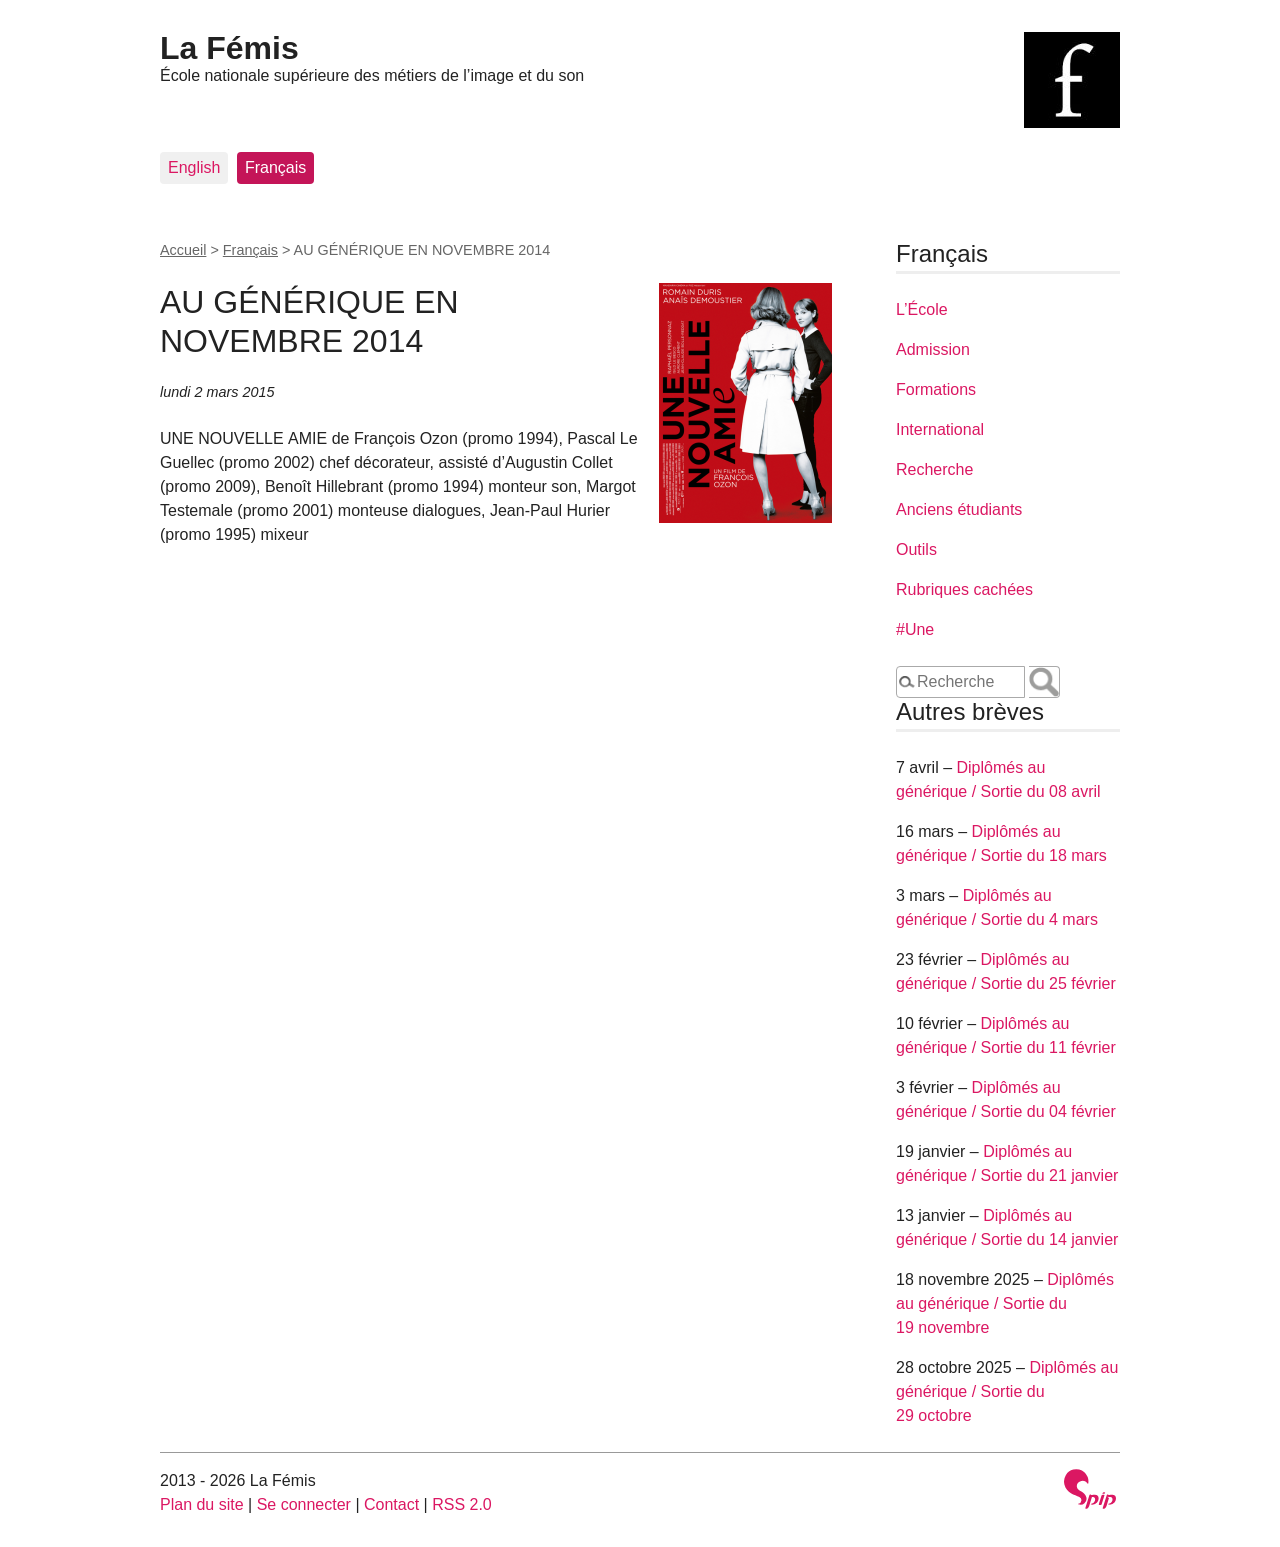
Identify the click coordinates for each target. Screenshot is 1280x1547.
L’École (922, 309)
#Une (915, 629)
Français (275, 167)
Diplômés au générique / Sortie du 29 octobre (1007, 1391)
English (194, 167)
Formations (936, 389)
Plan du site (202, 1504)
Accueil (183, 250)
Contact (391, 1504)
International (940, 429)
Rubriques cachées (964, 589)
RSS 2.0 (462, 1504)
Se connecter (304, 1504)
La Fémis (229, 48)
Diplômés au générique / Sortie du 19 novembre (1005, 1303)
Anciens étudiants (959, 509)
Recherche (934, 469)
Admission (933, 349)
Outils (916, 549)
